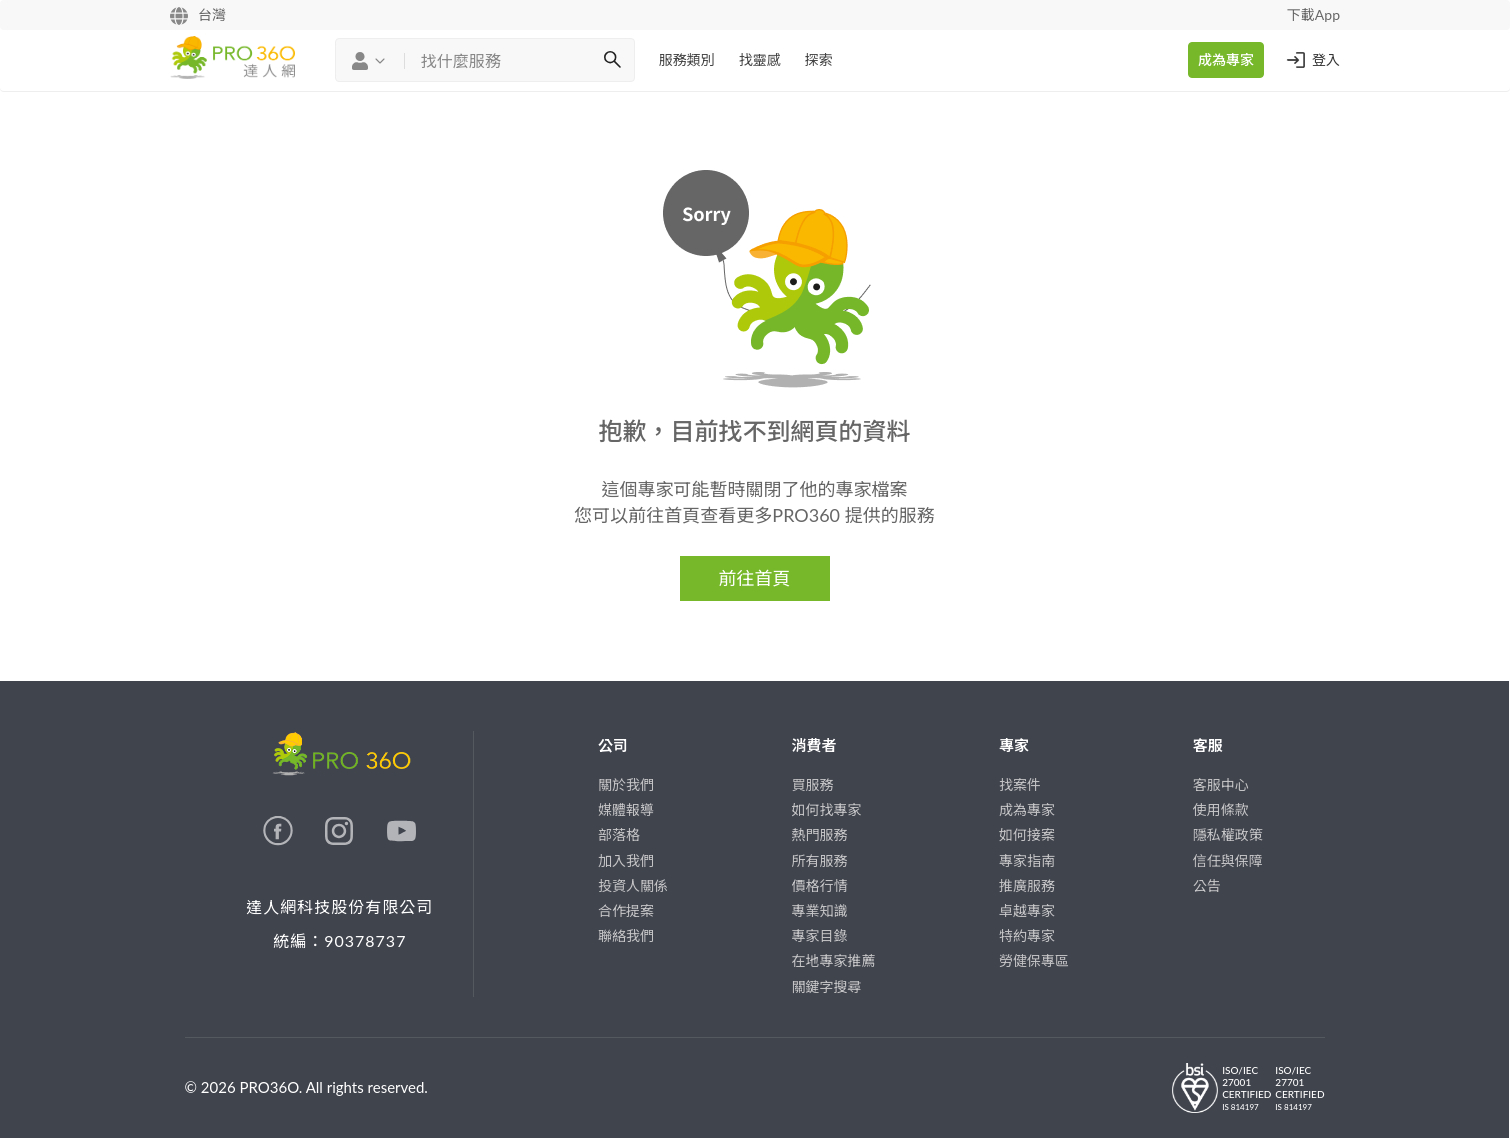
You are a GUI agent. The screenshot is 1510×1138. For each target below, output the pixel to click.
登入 (1312, 60)
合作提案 (626, 910)
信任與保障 (1228, 860)
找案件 (1020, 784)
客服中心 (1221, 784)
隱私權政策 (1228, 834)
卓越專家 (1027, 910)
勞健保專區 (1034, 960)
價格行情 (820, 885)
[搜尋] (612, 60)
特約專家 (1027, 935)
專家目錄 (820, 935)
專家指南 (1027, 860)
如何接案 (1027, 834)
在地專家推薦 (834, 960)
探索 (819, 59)
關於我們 (626, 784)
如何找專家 (827, 809)
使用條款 (1221, 809)
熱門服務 (820, 834)
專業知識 (820, 910)
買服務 (813, 784)
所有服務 (820, 860)
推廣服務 (1027, 885)
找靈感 (760, 59)
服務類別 (687, 59)
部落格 (619, 834)
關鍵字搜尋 (827, 986)
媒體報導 (626, 809)
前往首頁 (755, 578)
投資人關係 (633, 885)
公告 (1207, 885)
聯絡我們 (626, 935)
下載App (1313, 14)
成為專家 (1226, 59)
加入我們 (626, 860)
